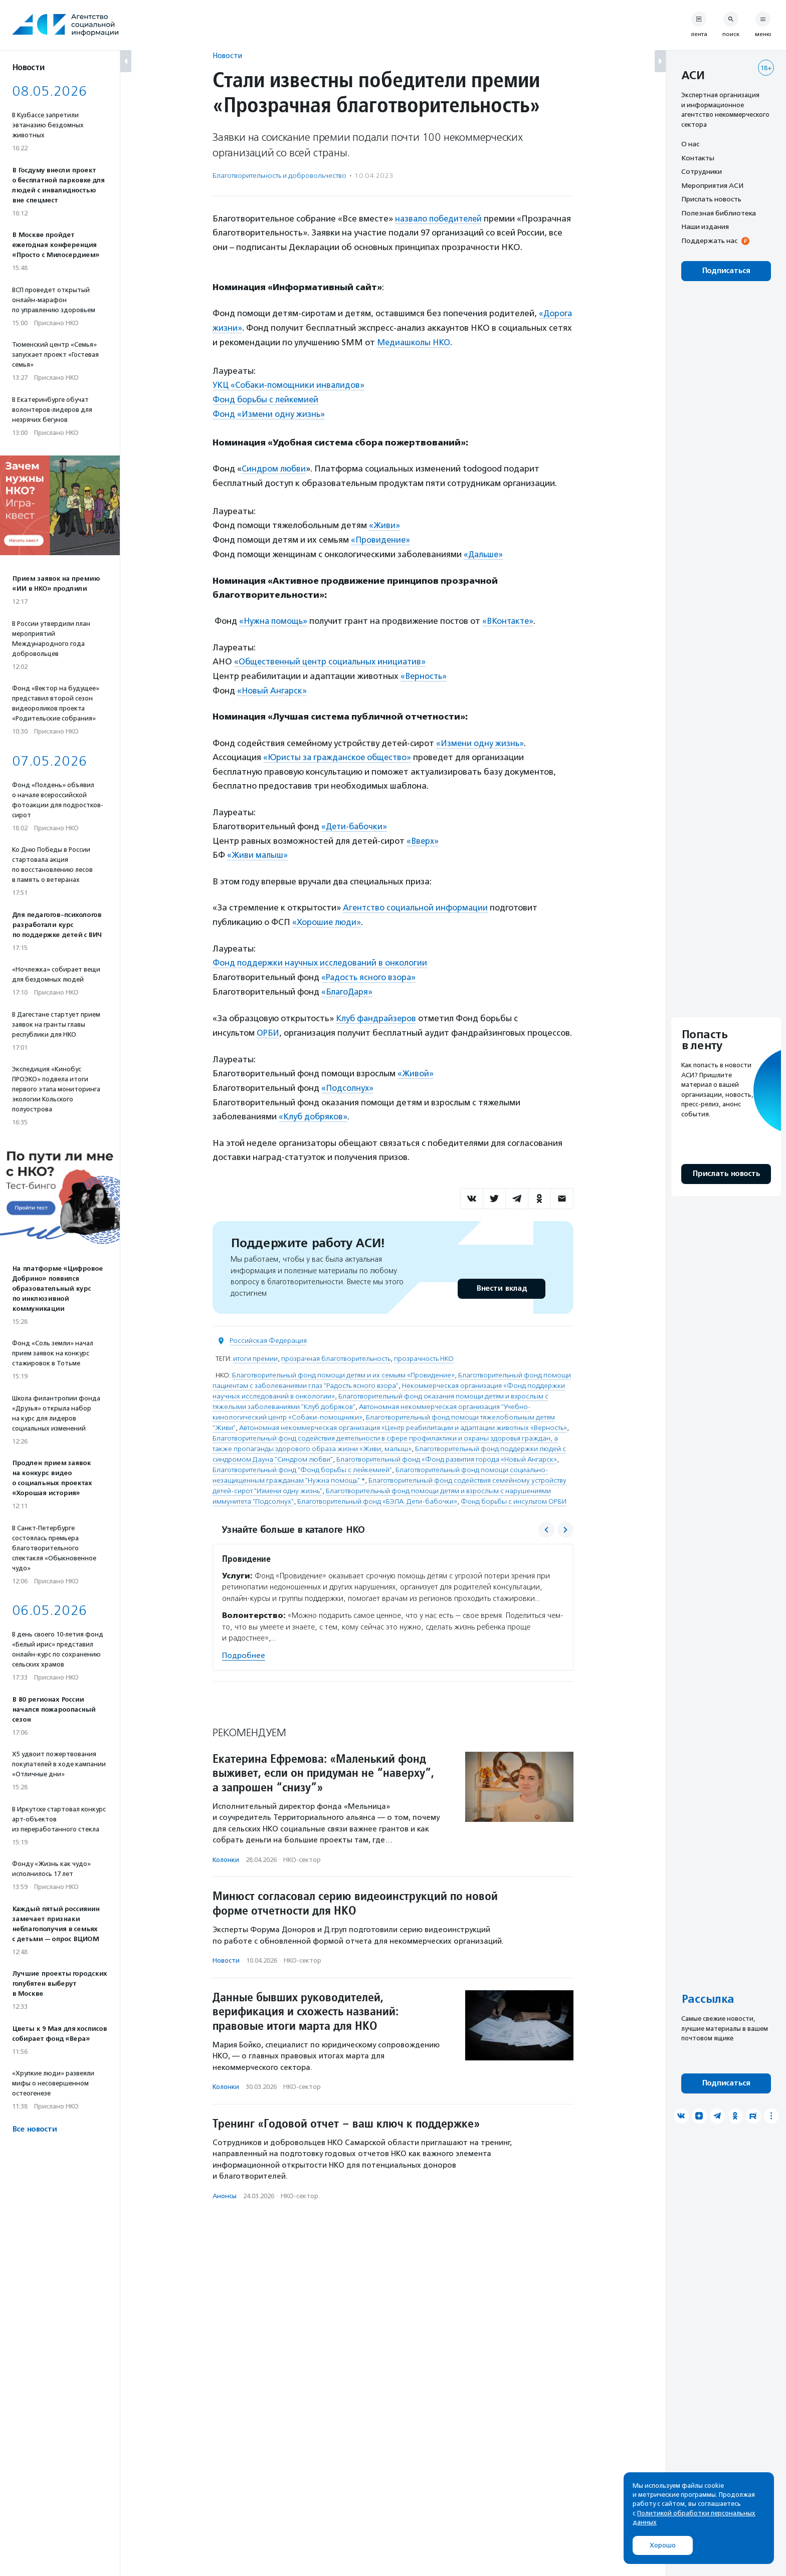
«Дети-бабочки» (355, 818)
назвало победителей (440, 218)
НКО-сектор (302, 1846)
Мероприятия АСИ (712, 185)
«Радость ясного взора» (369, 967)
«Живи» (385, 521)
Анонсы (225, 2182)
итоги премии (255, 1345)
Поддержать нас (709, 241)
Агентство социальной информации (417, 898)
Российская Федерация (268, 1327)
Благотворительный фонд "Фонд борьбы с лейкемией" (302, 1456)
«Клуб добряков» (314, 1103)
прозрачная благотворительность (335, 1345)
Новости (227, 55)
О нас (690, 144)
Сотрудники (701, 171)
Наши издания (705, 226)
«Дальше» (484, 550)
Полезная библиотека (718, 213)
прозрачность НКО (424, 1345)
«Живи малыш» (258, 846)
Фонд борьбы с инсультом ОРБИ (513, 1488)
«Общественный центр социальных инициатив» (333, 656)
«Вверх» (423, 832)
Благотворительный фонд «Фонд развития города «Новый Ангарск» (446, 1446)
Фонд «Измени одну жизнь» (269, 411)
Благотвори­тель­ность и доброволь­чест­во (279, 175)
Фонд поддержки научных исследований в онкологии (322, 953)
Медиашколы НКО (415, 341)
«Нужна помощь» (274, 616)
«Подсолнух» (347, 1075)
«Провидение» (381, 535)
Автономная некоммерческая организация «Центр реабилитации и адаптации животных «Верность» (403, 1414)
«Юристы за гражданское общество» (339, 750)
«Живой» (416, 1061)
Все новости (34, 2129)
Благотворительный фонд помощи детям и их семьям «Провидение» (343, 1361)
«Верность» (425, 670)
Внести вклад (501, 1275)
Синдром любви (274, 465)
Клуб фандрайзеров (377, 1007)
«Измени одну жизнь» (480, 736)
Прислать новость (711, 199)
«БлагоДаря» (347, 981)
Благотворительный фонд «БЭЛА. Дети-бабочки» (377, 1488)
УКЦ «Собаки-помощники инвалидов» (290, 383)
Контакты (697, 158)
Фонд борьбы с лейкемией (267, 397)
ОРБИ (268, 1021)
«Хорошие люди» (326, 912)
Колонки (226, 1846)
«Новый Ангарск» (272, 684)
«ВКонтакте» (512, 616)
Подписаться (726, 271)
